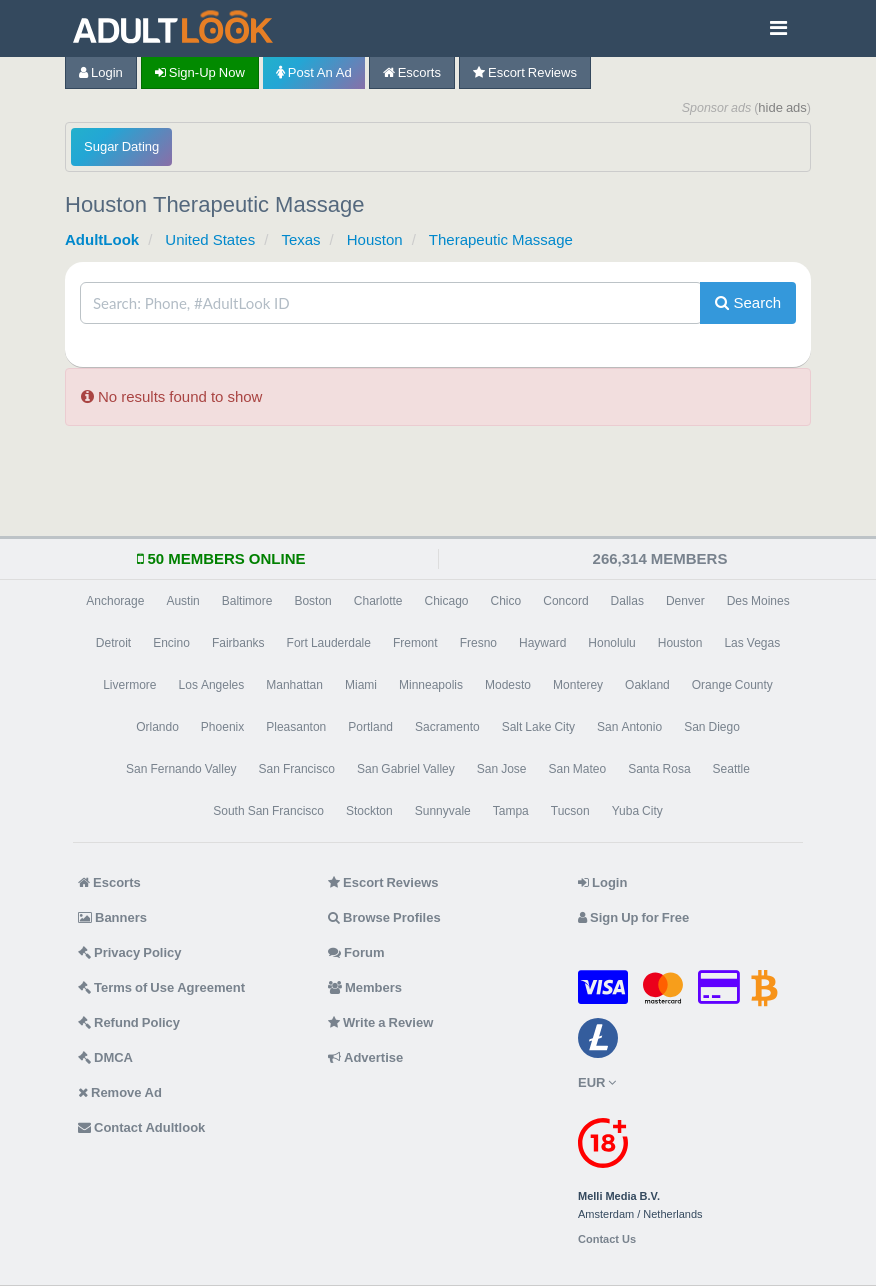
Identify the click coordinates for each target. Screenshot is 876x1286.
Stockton (369, 811)
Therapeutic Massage (501, 239)
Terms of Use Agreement (161, 987)
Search (748, 302)
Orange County (732, 685)
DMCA (105, 1057)
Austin (182, 601)
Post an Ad (314, 72)
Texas (300, 239)
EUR (597, 1082)
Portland (370, 727)
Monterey (578, 685)
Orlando (157, 727)
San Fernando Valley (181, 769)
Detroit (113, 643)
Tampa (511, 811)
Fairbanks (238, 643)
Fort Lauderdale (329, 643)
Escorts (412, 72)
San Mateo (577, 769)
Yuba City (637, 811)
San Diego (712, 727)
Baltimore (247, 601)
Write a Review (380, 1022)
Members (365, 987)
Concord (565, 601)
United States (210, 239)
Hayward (542, 643)
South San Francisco (268, 811)
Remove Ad (120, 1092)
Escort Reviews (525, 72)
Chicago (447, 601)
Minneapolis (431, 685)
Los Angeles (212, 685)
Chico (506, 601)
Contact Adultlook (141, 1127)
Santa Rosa (659, 769)
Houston (375, 239)
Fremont (415, 643)
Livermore (129, 685)
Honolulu (611, 643)
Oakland (647, 685)
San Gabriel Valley (406, 769)
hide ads (782, 107)
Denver (685, 601)
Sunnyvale (443, 811)
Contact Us (607, 1239)
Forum (356, 952)
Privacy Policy (130, 952)
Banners (112, 917)
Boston (312, 601)
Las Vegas (752, 643)
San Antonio (629, 727)
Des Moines (758, 601)
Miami (361, 685)
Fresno (478, 643)
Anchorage (115, 601)
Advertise (365, 1057)
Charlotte (378, 601)
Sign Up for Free (633, 917)
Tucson (570, 811)
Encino (171, 643)
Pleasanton (296, 727)
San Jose (502, 769)
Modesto (508, 685)
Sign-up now (200, 72)
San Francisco (297, 769)
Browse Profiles (384, 917)
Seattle (731, 769)
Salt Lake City (538, 727)
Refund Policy (129, 1022)
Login (101, 72)
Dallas (627, 601)
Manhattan (294, 685)
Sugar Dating (121, 146)
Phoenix (222, 727)
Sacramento (447, 727)
